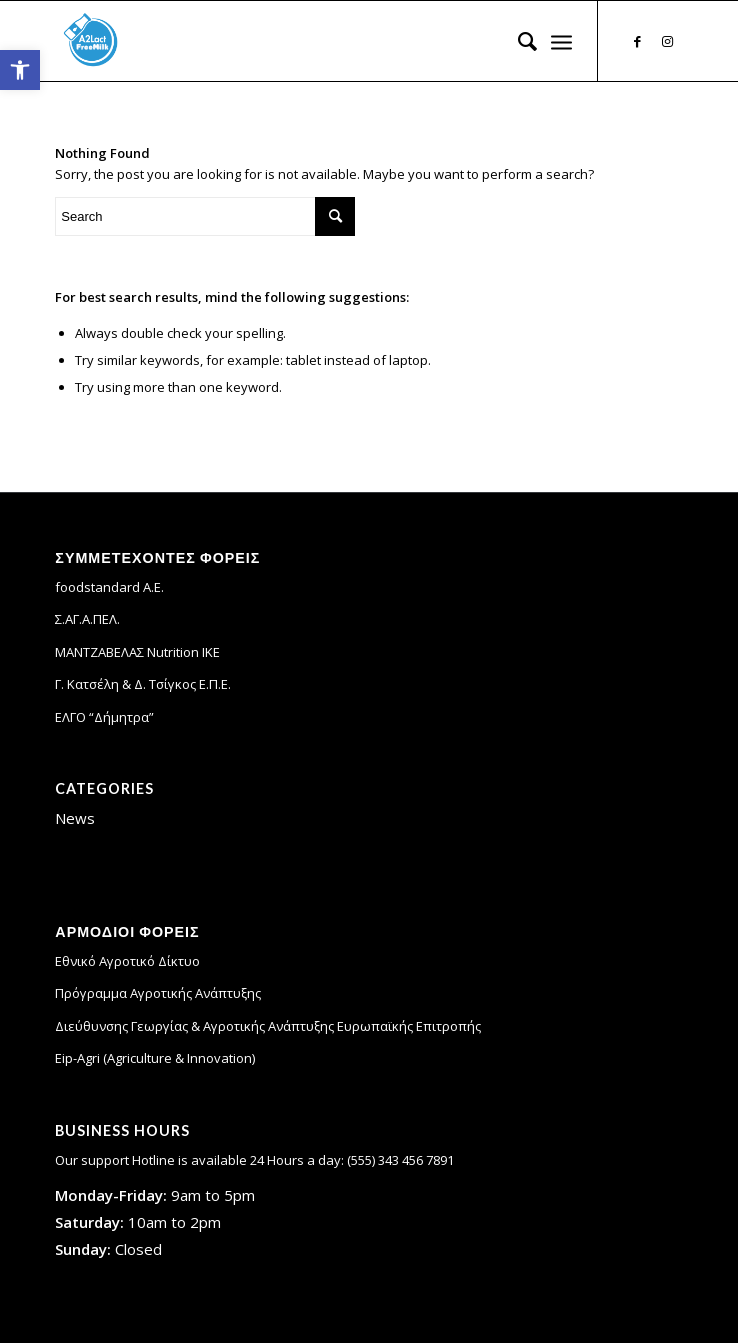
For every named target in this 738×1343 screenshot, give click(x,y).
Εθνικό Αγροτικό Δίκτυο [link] (127, 961)
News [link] (75, 818)
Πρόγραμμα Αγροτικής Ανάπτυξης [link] (158, 993)
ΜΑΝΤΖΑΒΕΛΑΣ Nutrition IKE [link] (137, 652)
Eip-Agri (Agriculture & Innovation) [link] (155, 1058)
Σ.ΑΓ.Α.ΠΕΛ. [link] (87, 619)
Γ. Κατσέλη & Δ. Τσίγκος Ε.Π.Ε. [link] (143, 684)
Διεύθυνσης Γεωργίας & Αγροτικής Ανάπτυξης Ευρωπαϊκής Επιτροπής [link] (268, 1026)
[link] (20, 70)
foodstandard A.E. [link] (109, 587)
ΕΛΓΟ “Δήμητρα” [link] (104, 717)
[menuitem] (517, 41)
